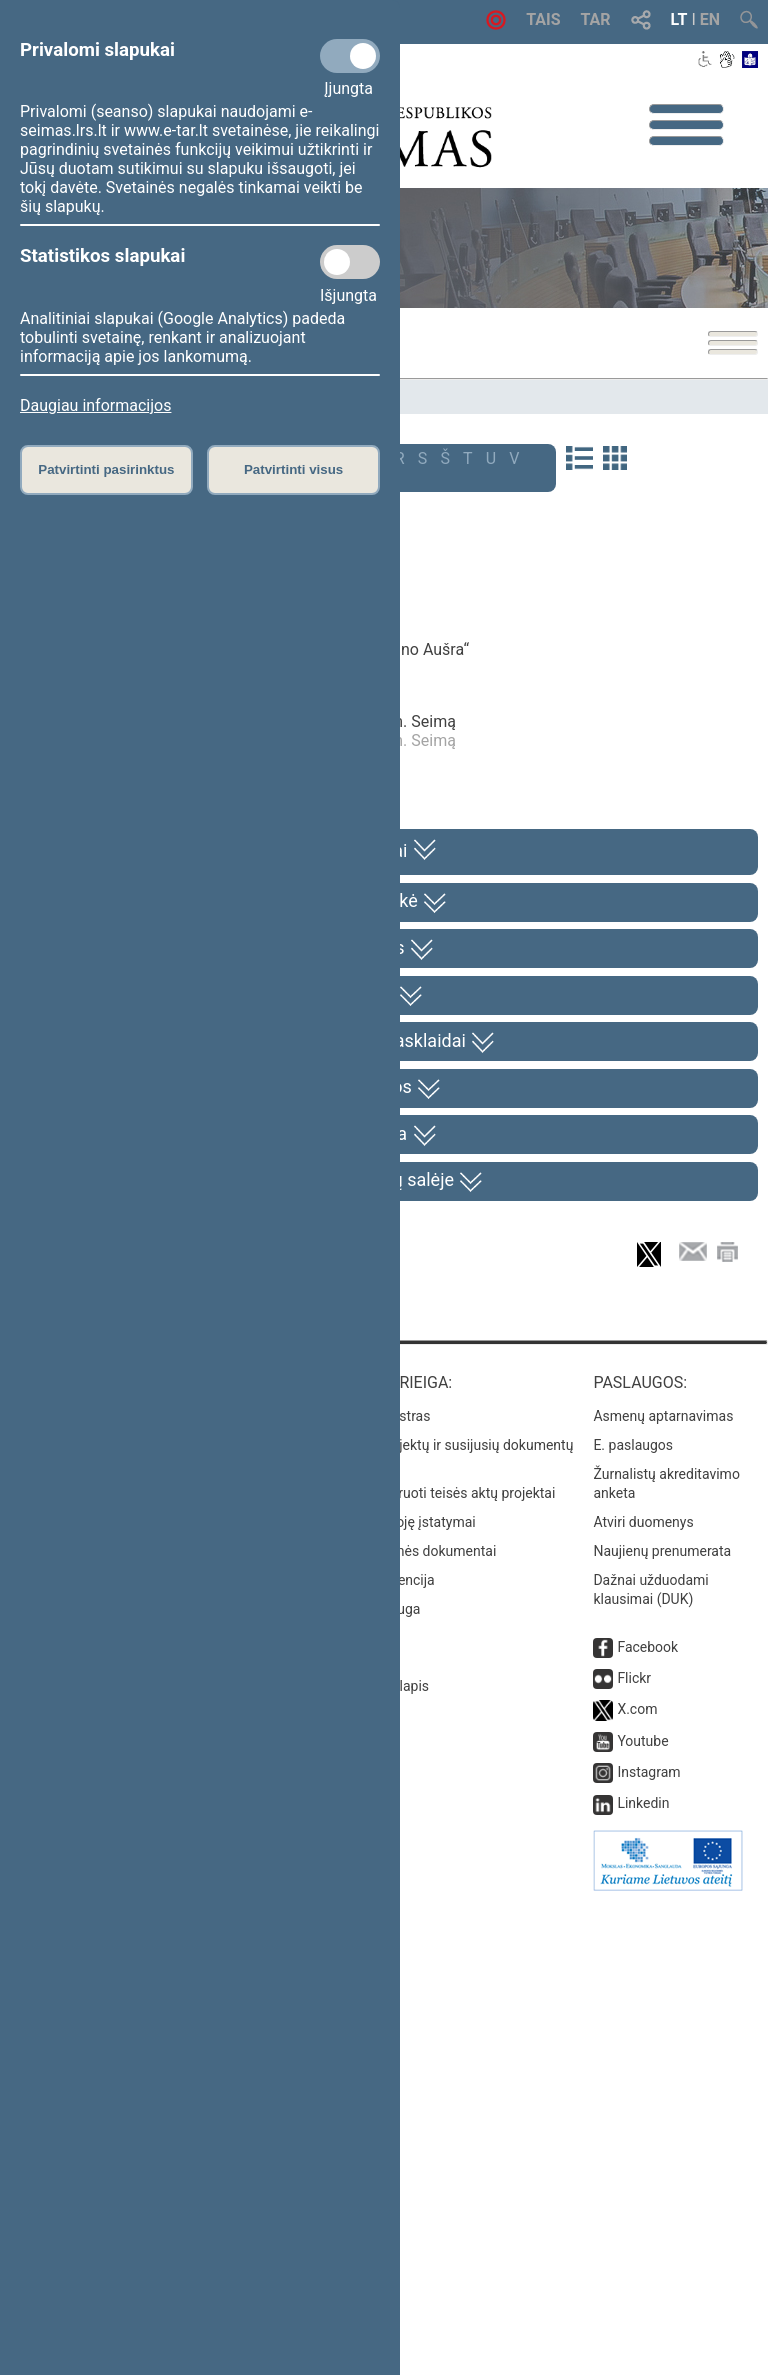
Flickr (634, 2151)
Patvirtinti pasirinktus (106, 469)
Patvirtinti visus (293, 469)
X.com (637, 2182)
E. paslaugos (633, 1917)
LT (679, 19)
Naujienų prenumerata (662, 2023)
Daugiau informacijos (95, 405)
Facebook (647, 2119)
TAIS (543, 19)
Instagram (648, 2245)
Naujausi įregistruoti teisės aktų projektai (429, 1965)
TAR (596, 19)
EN (710, 19)
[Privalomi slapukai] (350, 56)
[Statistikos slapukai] (350, 262)
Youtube (642, 2214)
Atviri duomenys (643, 1994)
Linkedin (643, 2276)
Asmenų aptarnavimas (663, 1888)
